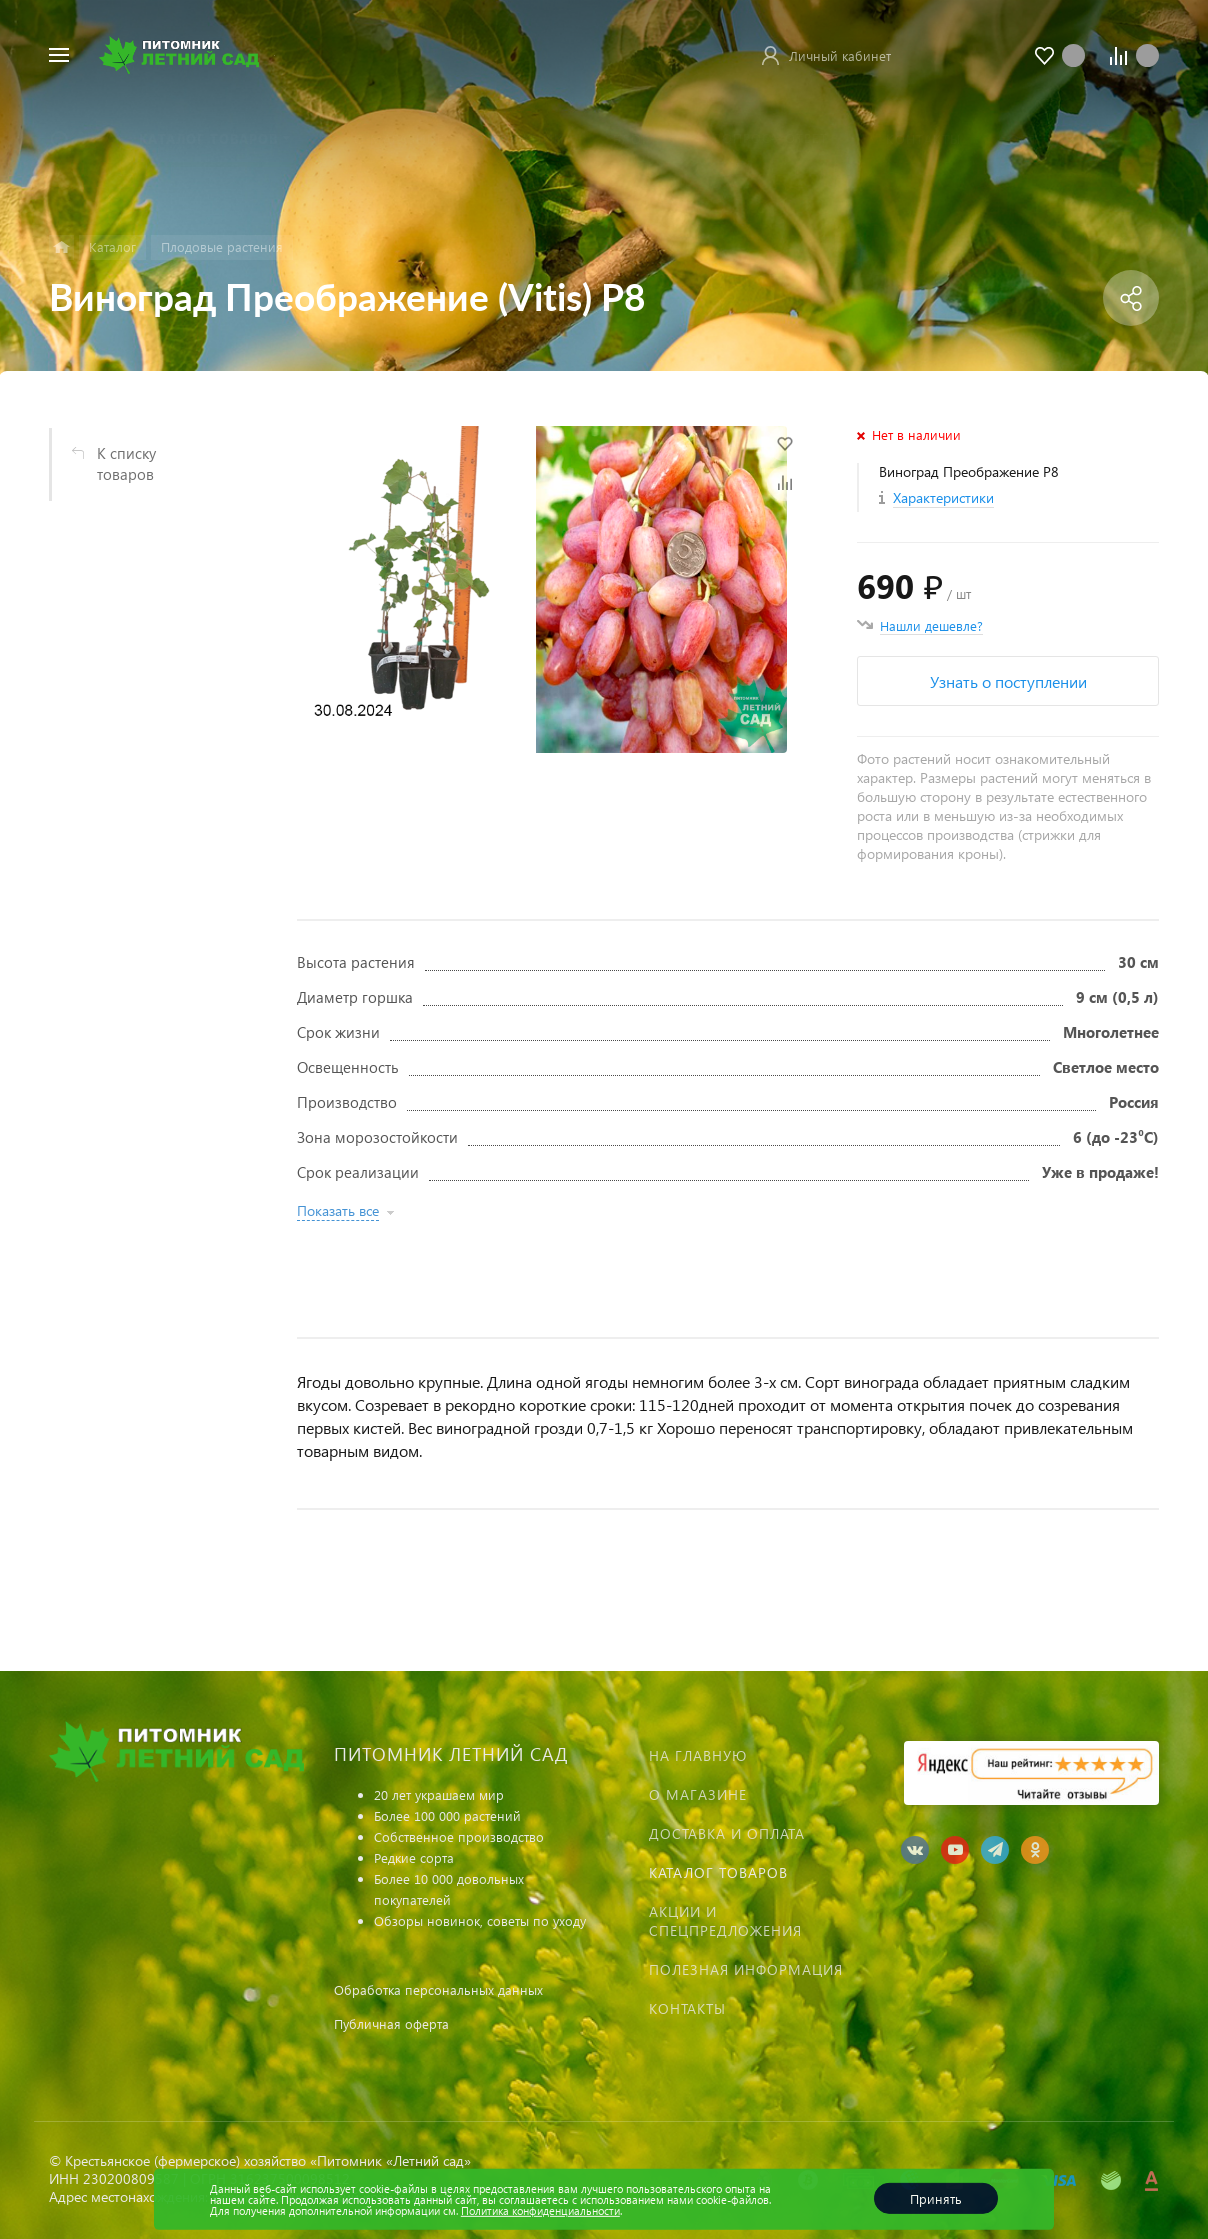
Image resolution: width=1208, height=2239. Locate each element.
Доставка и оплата (727, 1833)
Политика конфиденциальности (540, 2210)
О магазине (698, 1794)
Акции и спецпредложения (725, 1921)
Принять (936, 2198)
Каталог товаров (718, 1872)
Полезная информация (746, 1969)
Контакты (687, 2008)
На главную (698, 1755)
